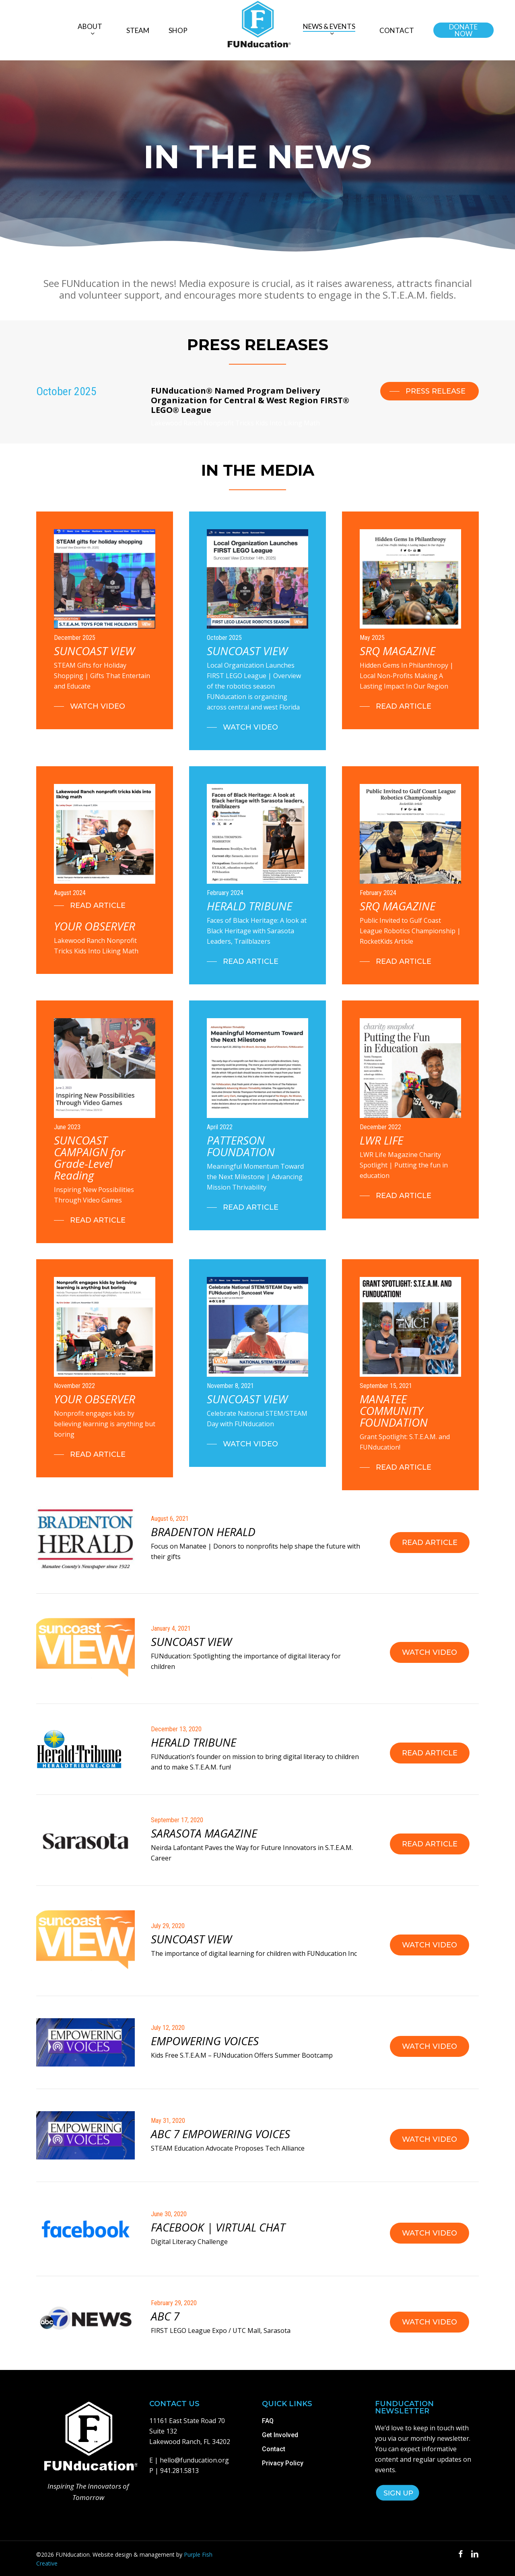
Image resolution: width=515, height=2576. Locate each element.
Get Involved (280, 2435)
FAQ (268, 2421)
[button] (429, 391)
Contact (273, 2449)
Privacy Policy (282, 2463)
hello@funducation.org (194, 2460)
